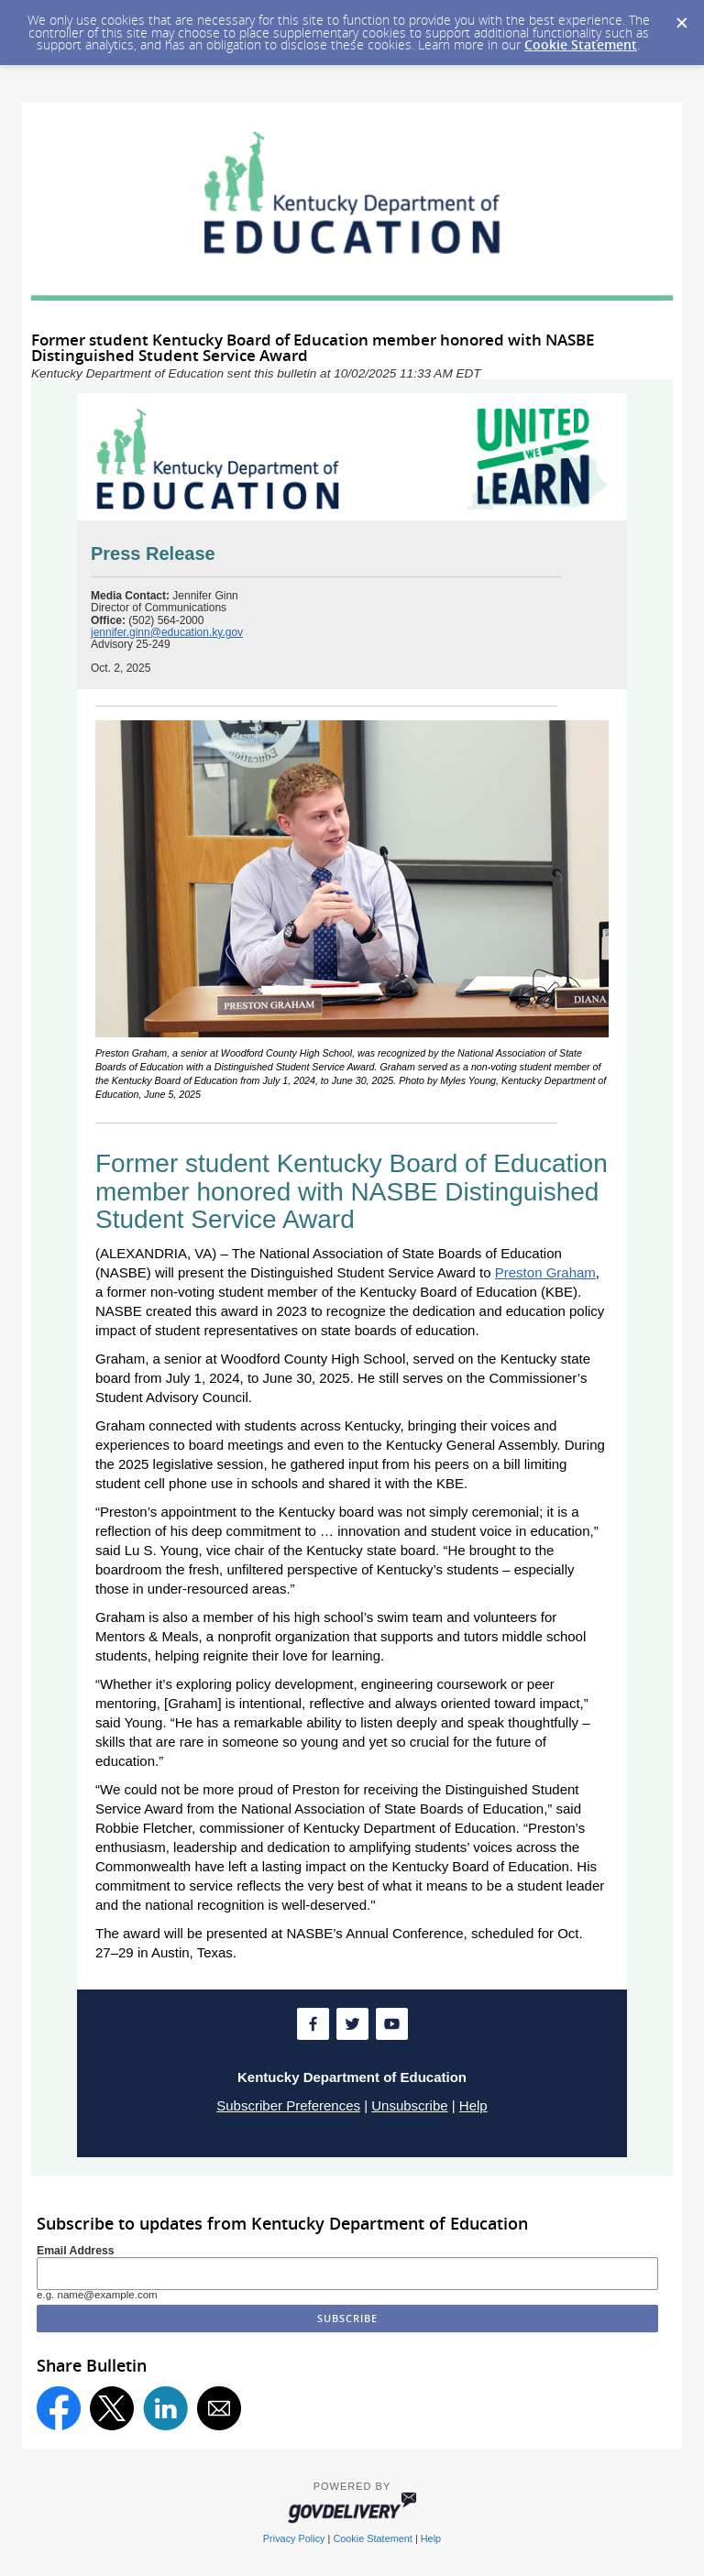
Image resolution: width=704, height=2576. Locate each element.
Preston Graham (545, 1272)
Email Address (76, 2250)
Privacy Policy (294, 2538)
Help (473, 2105)
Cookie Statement (580, 44)
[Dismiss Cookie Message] (681, 17)
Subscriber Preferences (288, 2105)
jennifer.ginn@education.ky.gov (167, 632)
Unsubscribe (409, 2105)
